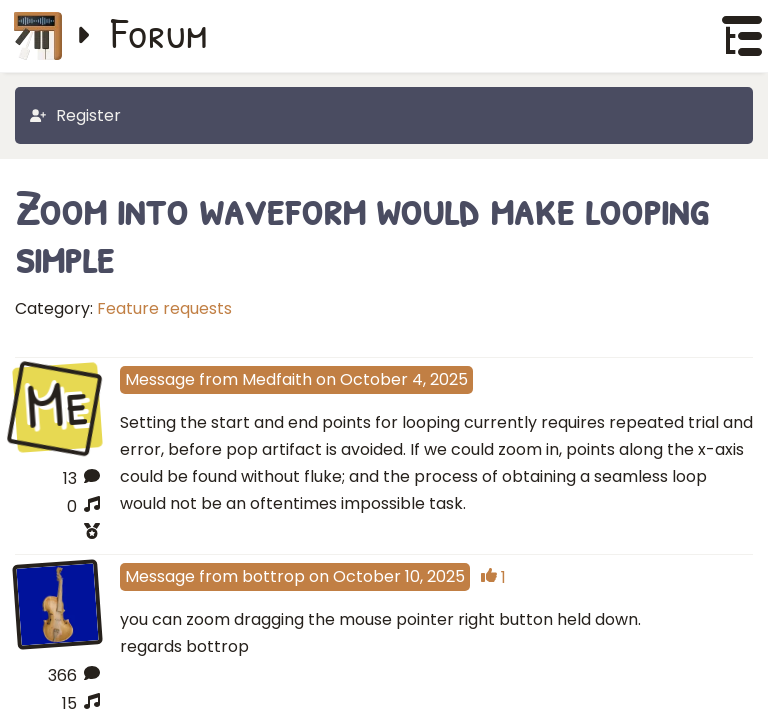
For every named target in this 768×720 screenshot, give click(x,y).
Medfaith (277, 379)
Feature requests (164, 308)
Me (57, 406)
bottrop (273, 589)
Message (160, 379)
